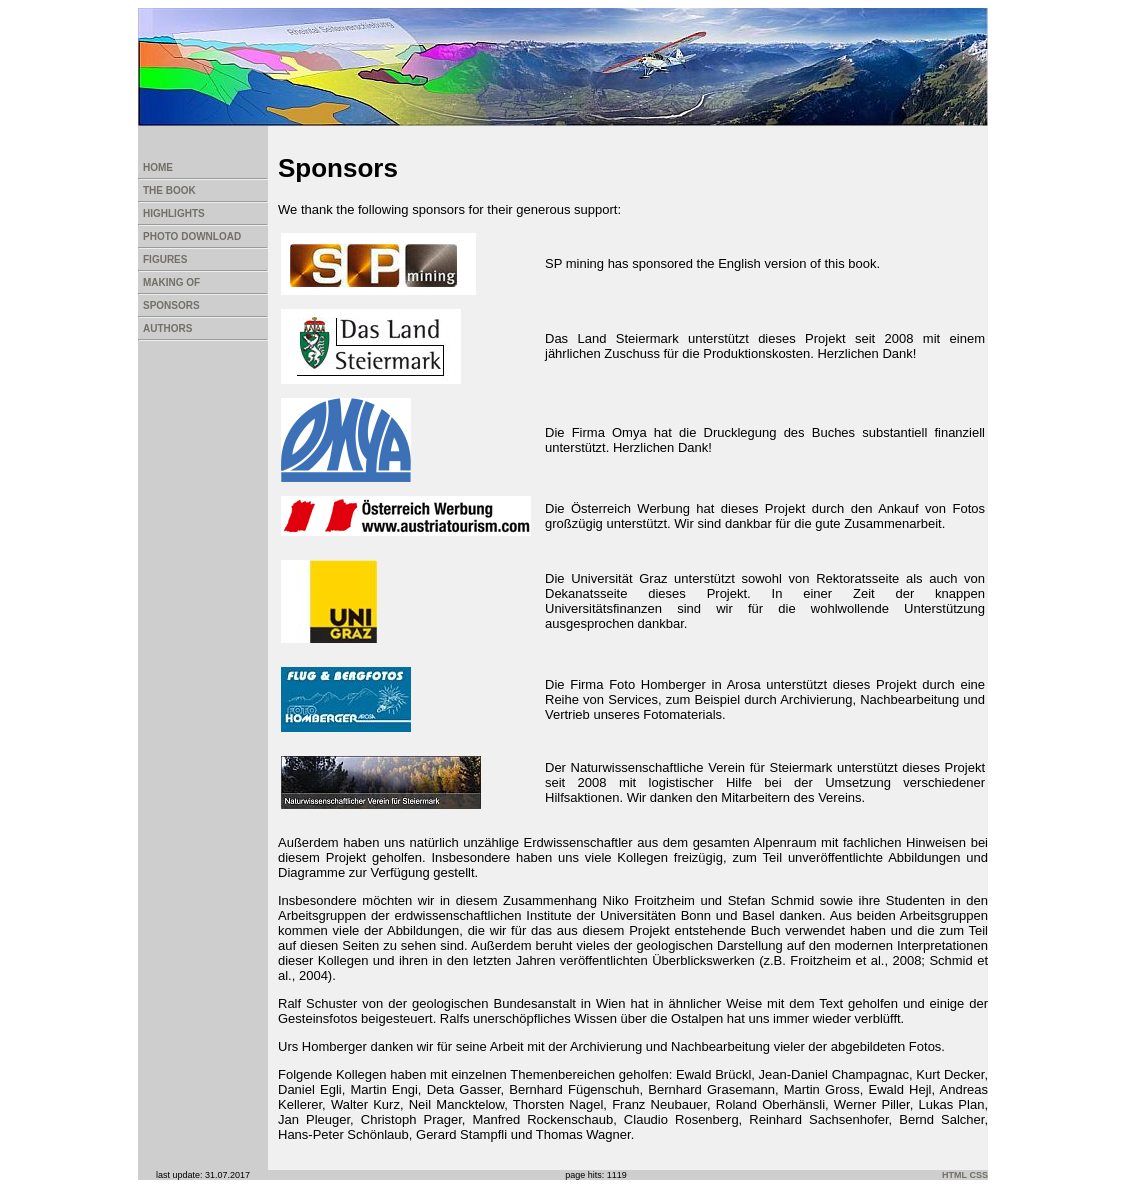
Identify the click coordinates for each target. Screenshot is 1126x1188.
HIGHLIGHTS (174, 213)
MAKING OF (171, 282)
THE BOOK (169, 190)
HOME (158, 167)
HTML (954, 1175)
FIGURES (165, 259)
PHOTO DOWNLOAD (192, 236)
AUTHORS (167, 328)
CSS (978, 1175)
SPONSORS (171, 305)
